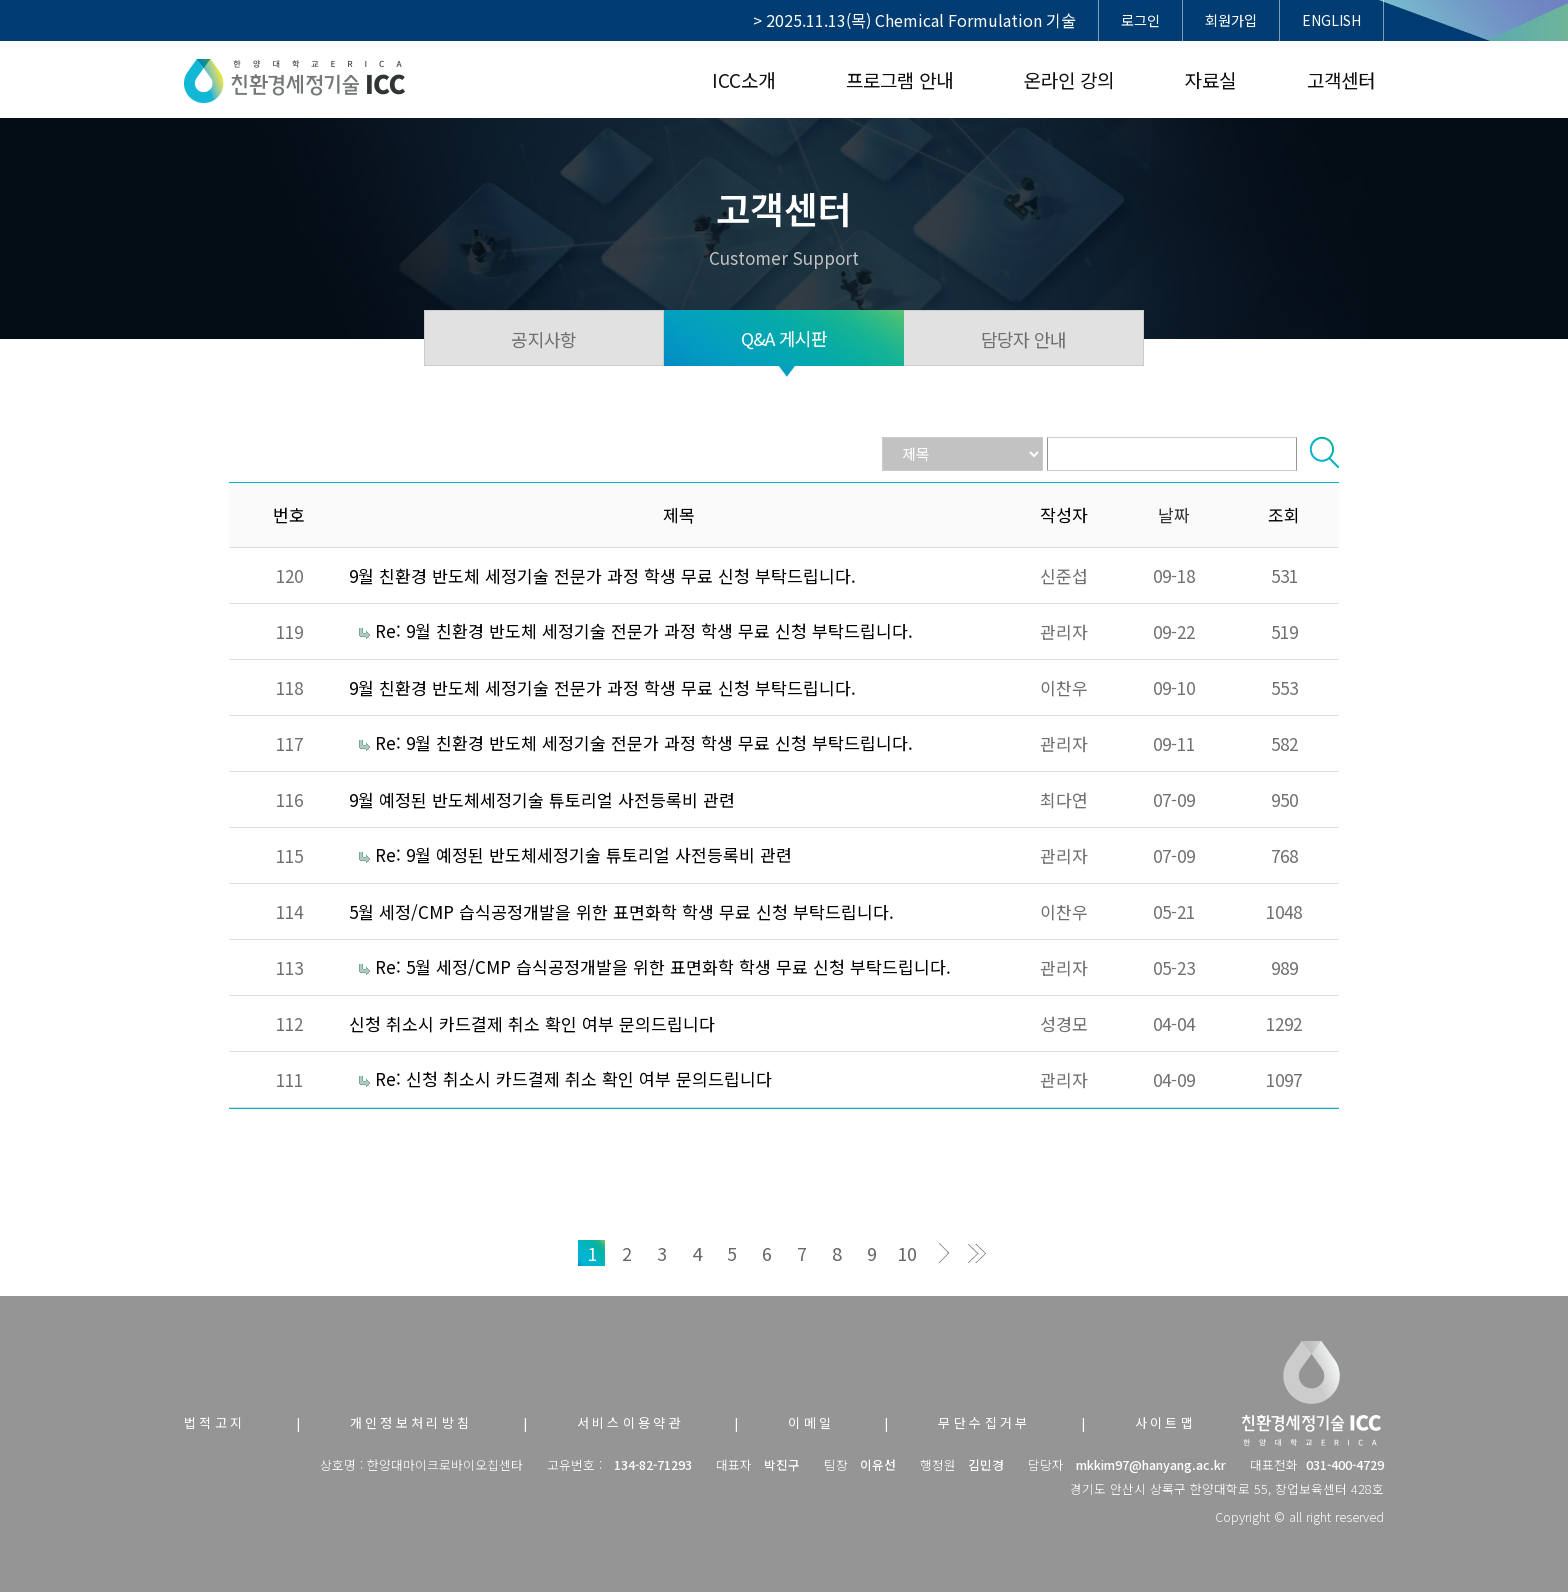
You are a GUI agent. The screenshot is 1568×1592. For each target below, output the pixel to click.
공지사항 (543, 339)
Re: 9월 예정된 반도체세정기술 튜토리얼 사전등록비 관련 (583, 854)
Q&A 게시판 (784, 338)
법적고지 (215, 1422)
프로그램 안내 (899, 79)
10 (907, 1253)
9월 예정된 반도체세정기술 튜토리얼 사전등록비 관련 (542, 799)
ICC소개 (743, 79)
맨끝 (976, 1253)
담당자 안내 (1024, 339)
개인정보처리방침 (411, 1422)
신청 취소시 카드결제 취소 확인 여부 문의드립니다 (532, 1023)
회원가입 (1231, 20)
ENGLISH (1331, 20)
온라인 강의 (1069, 79)
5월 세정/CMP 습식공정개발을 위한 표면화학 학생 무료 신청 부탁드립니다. (621, 911)
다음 (941, 1253)
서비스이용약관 (631, 1422)
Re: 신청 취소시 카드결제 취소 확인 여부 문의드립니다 (573, 1078)
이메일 (811, 1422)
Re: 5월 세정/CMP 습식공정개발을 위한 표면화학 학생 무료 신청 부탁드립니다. (663, 966)
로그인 (1140, 20)
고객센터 (1341, 79)
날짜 (1174, 514)
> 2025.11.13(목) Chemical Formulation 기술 (914, 20)
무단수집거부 (984, 1422)
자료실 (1210, 79)
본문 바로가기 (0, 0)
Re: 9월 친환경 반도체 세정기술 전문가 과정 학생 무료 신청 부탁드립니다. (644, 630)
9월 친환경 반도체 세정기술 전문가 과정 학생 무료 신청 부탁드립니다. (602, 575)
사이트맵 (1166, 1422)
